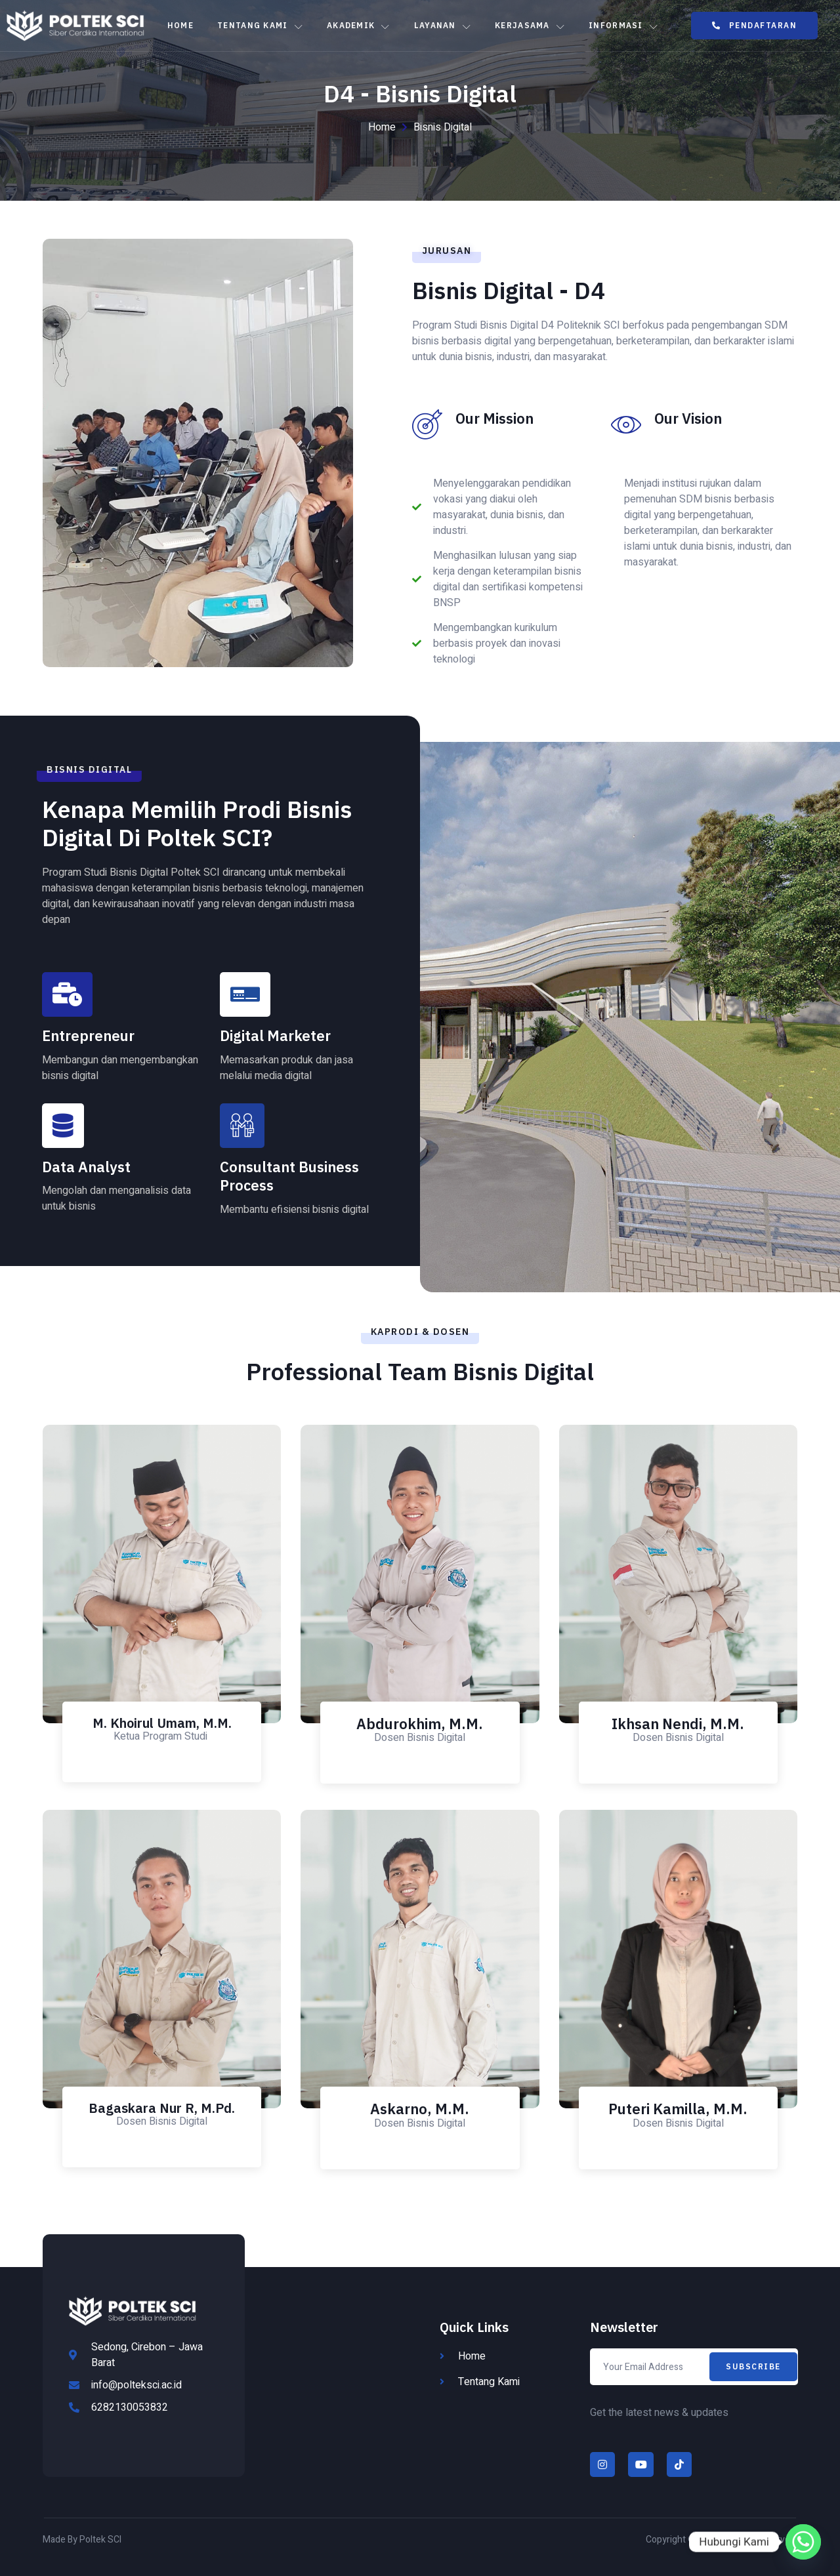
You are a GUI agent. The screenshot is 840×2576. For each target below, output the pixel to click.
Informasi (623, 25)
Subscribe (753, 2366)
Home (180, 25)
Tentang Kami (260, 25)
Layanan (442, 25)
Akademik (358, 25)
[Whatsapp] (803, 2542)
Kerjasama (530, 25)
